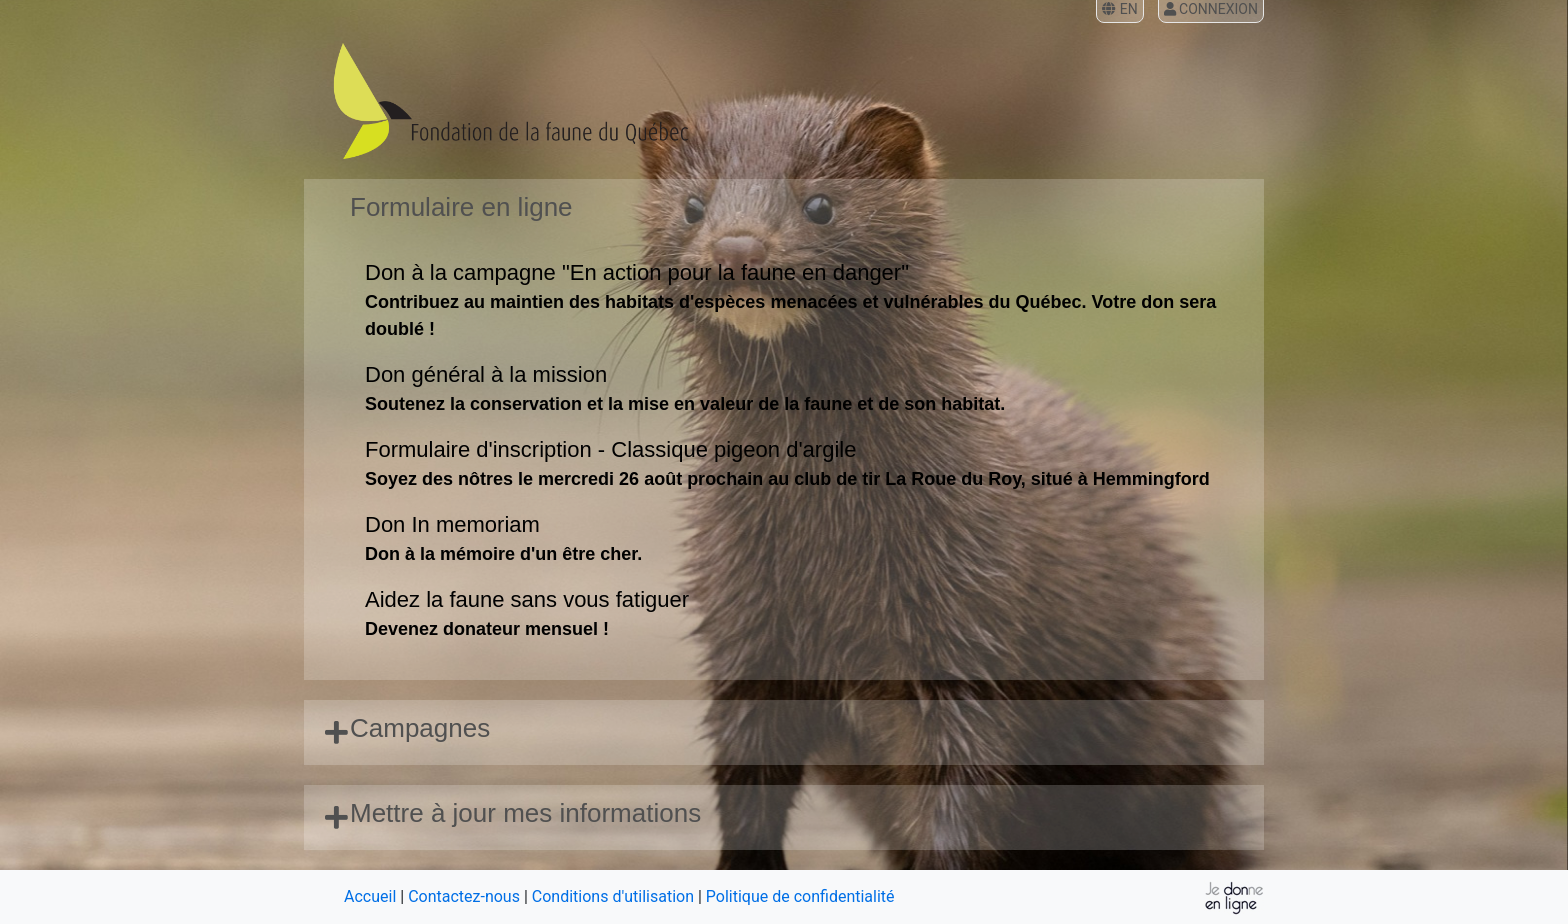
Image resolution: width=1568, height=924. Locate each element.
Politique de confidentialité (800, 896)
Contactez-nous (464, 896)
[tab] (784, 732)
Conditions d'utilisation (613, 896)
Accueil (370, 896)
